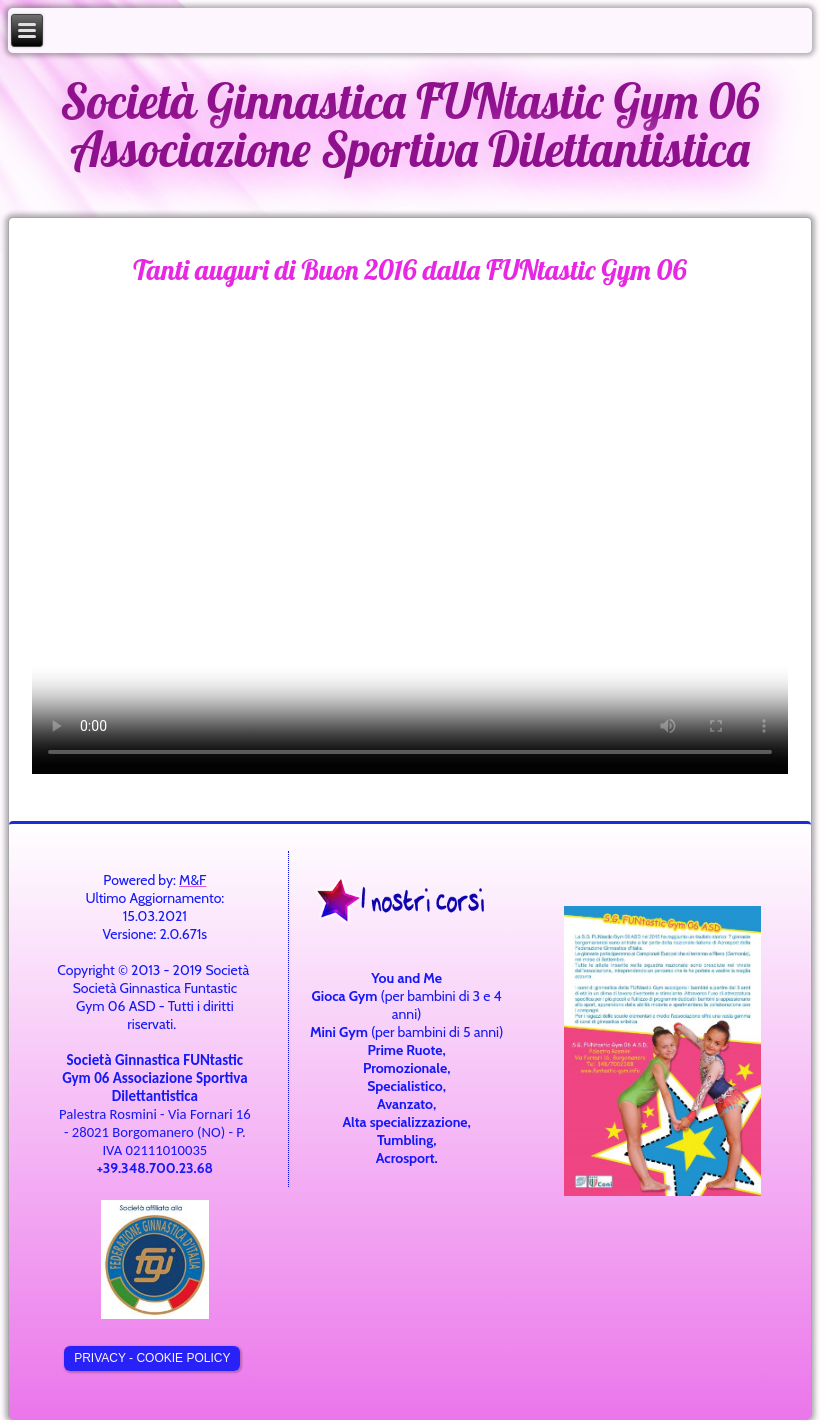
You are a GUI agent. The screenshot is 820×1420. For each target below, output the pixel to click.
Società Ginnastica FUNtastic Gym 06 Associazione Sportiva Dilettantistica (410, 125)
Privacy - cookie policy (152, 1358)
